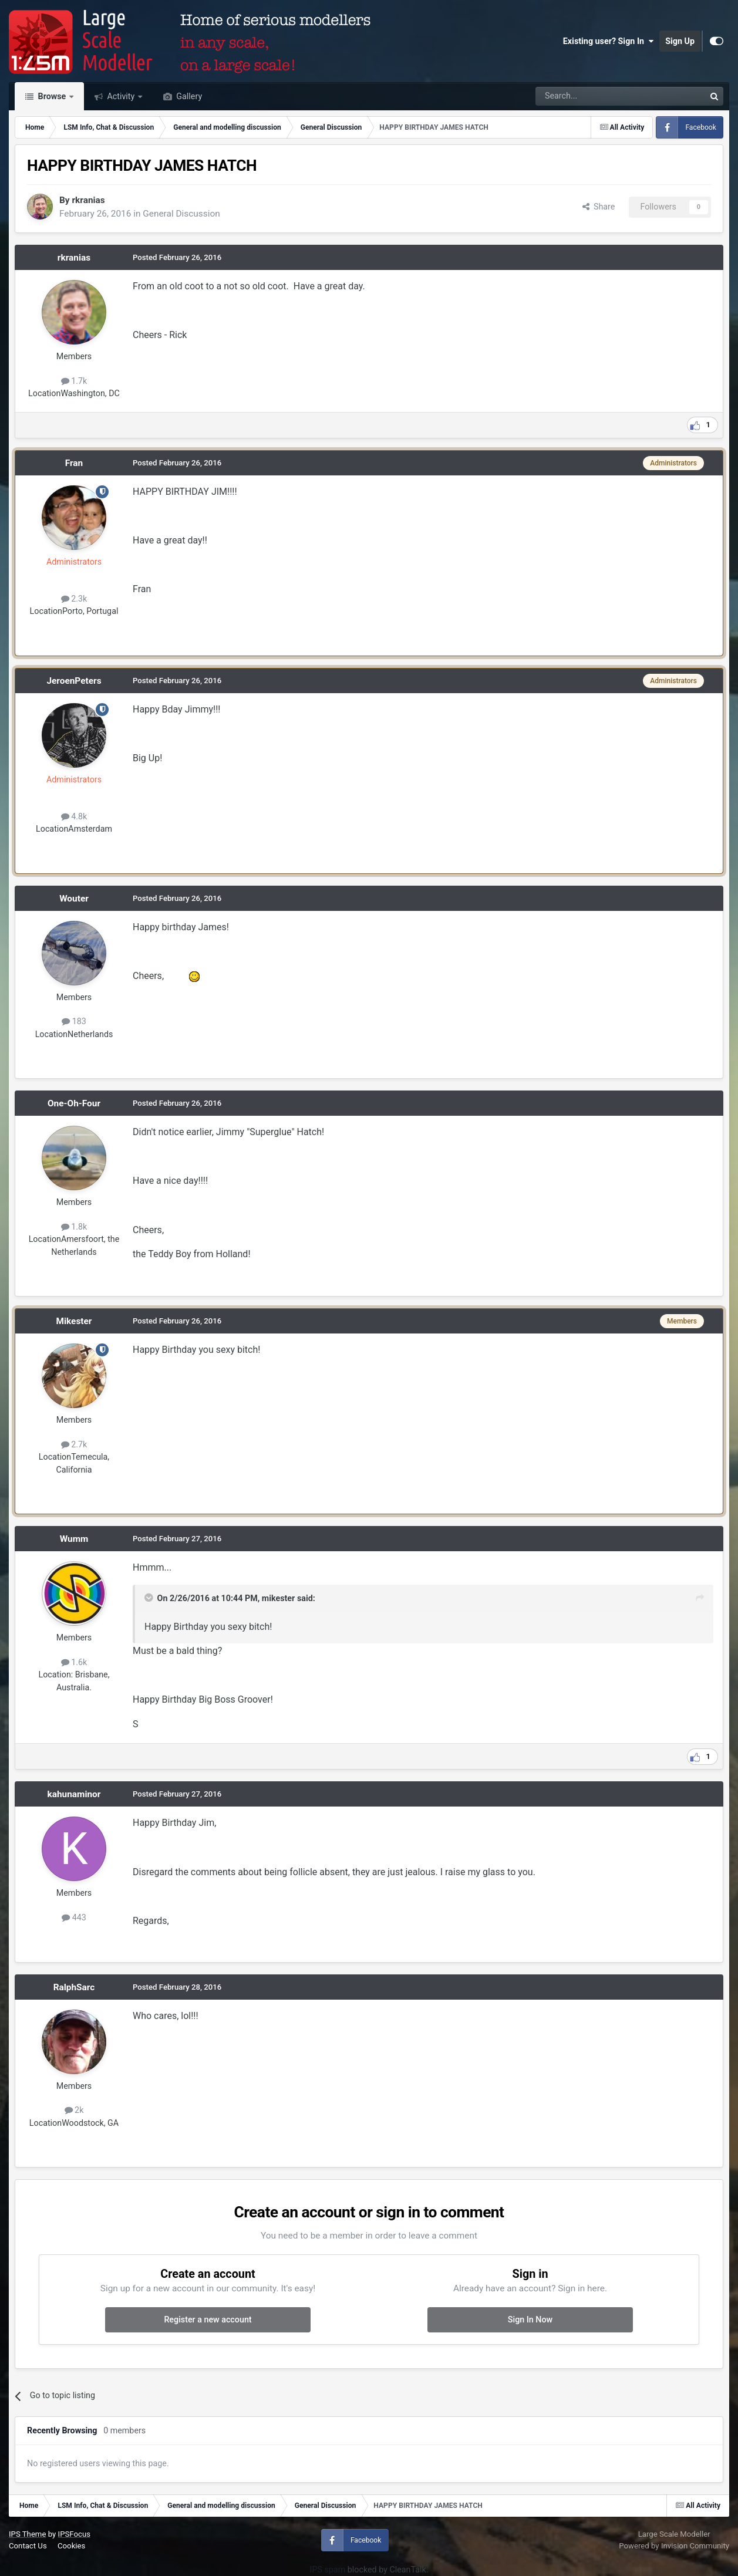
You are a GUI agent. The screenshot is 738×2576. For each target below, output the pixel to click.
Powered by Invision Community (674, 2545)
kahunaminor (74, 1794)
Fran (74, 463)
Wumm (74, 1539)
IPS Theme (27, 2534)
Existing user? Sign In (608, 41)
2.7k (74, 1444)
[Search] (589, 96)
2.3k (74, 598)
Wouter (74, 898)
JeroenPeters (73, 681)
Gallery (188, 96)
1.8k (74, 1226)
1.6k (74, 1662)
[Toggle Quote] (149, 1597)
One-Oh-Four (74, 1103)
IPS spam (328, 2569)
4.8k (74, 816)
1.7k (74, 381)
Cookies (71, 2545)
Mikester (74, 1321)
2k (74, 2110)
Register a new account (207, 2319)
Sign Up (680, 41)
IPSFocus (74, 2534)
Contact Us (28, 2545)
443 (74, 1917)
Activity (121, 96)
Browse (52, 96)
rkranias (88, 200)
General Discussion (181, 213)
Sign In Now (530, 2319)
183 (74, 1021)
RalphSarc (74, 1987)
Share (598, 206)
